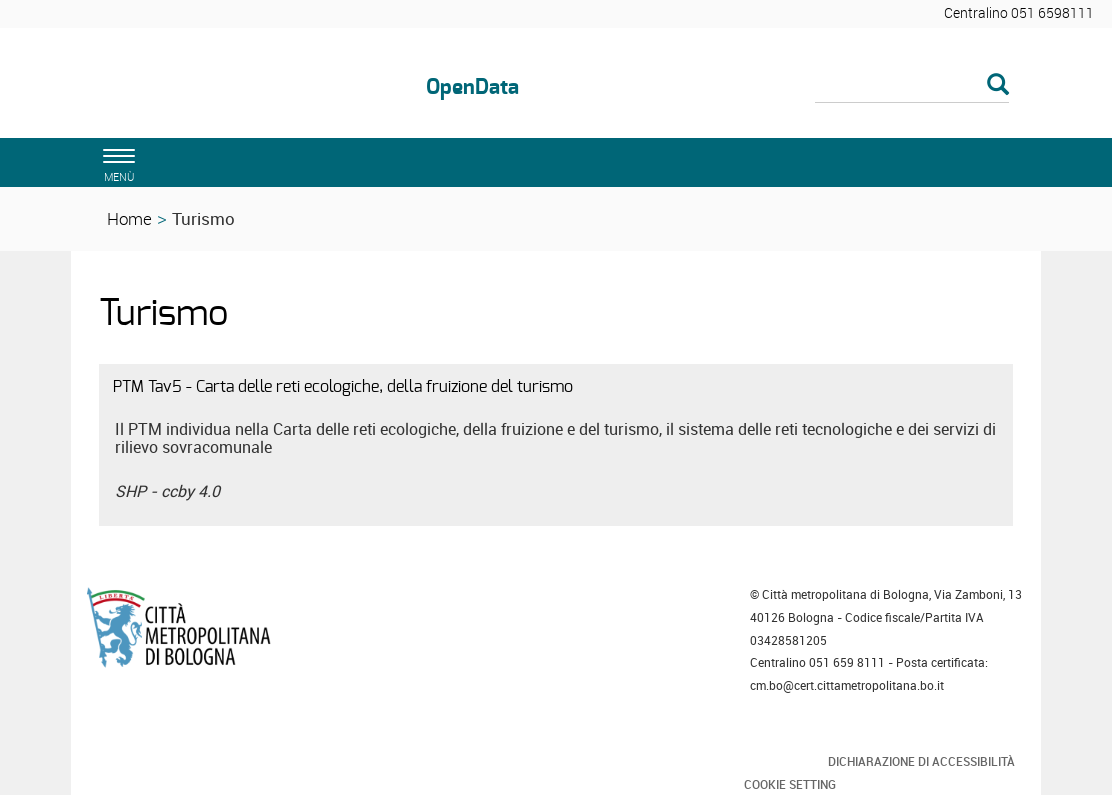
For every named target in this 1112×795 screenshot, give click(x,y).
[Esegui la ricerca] (998, 85)
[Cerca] (912, 86)
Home (129, 218)
